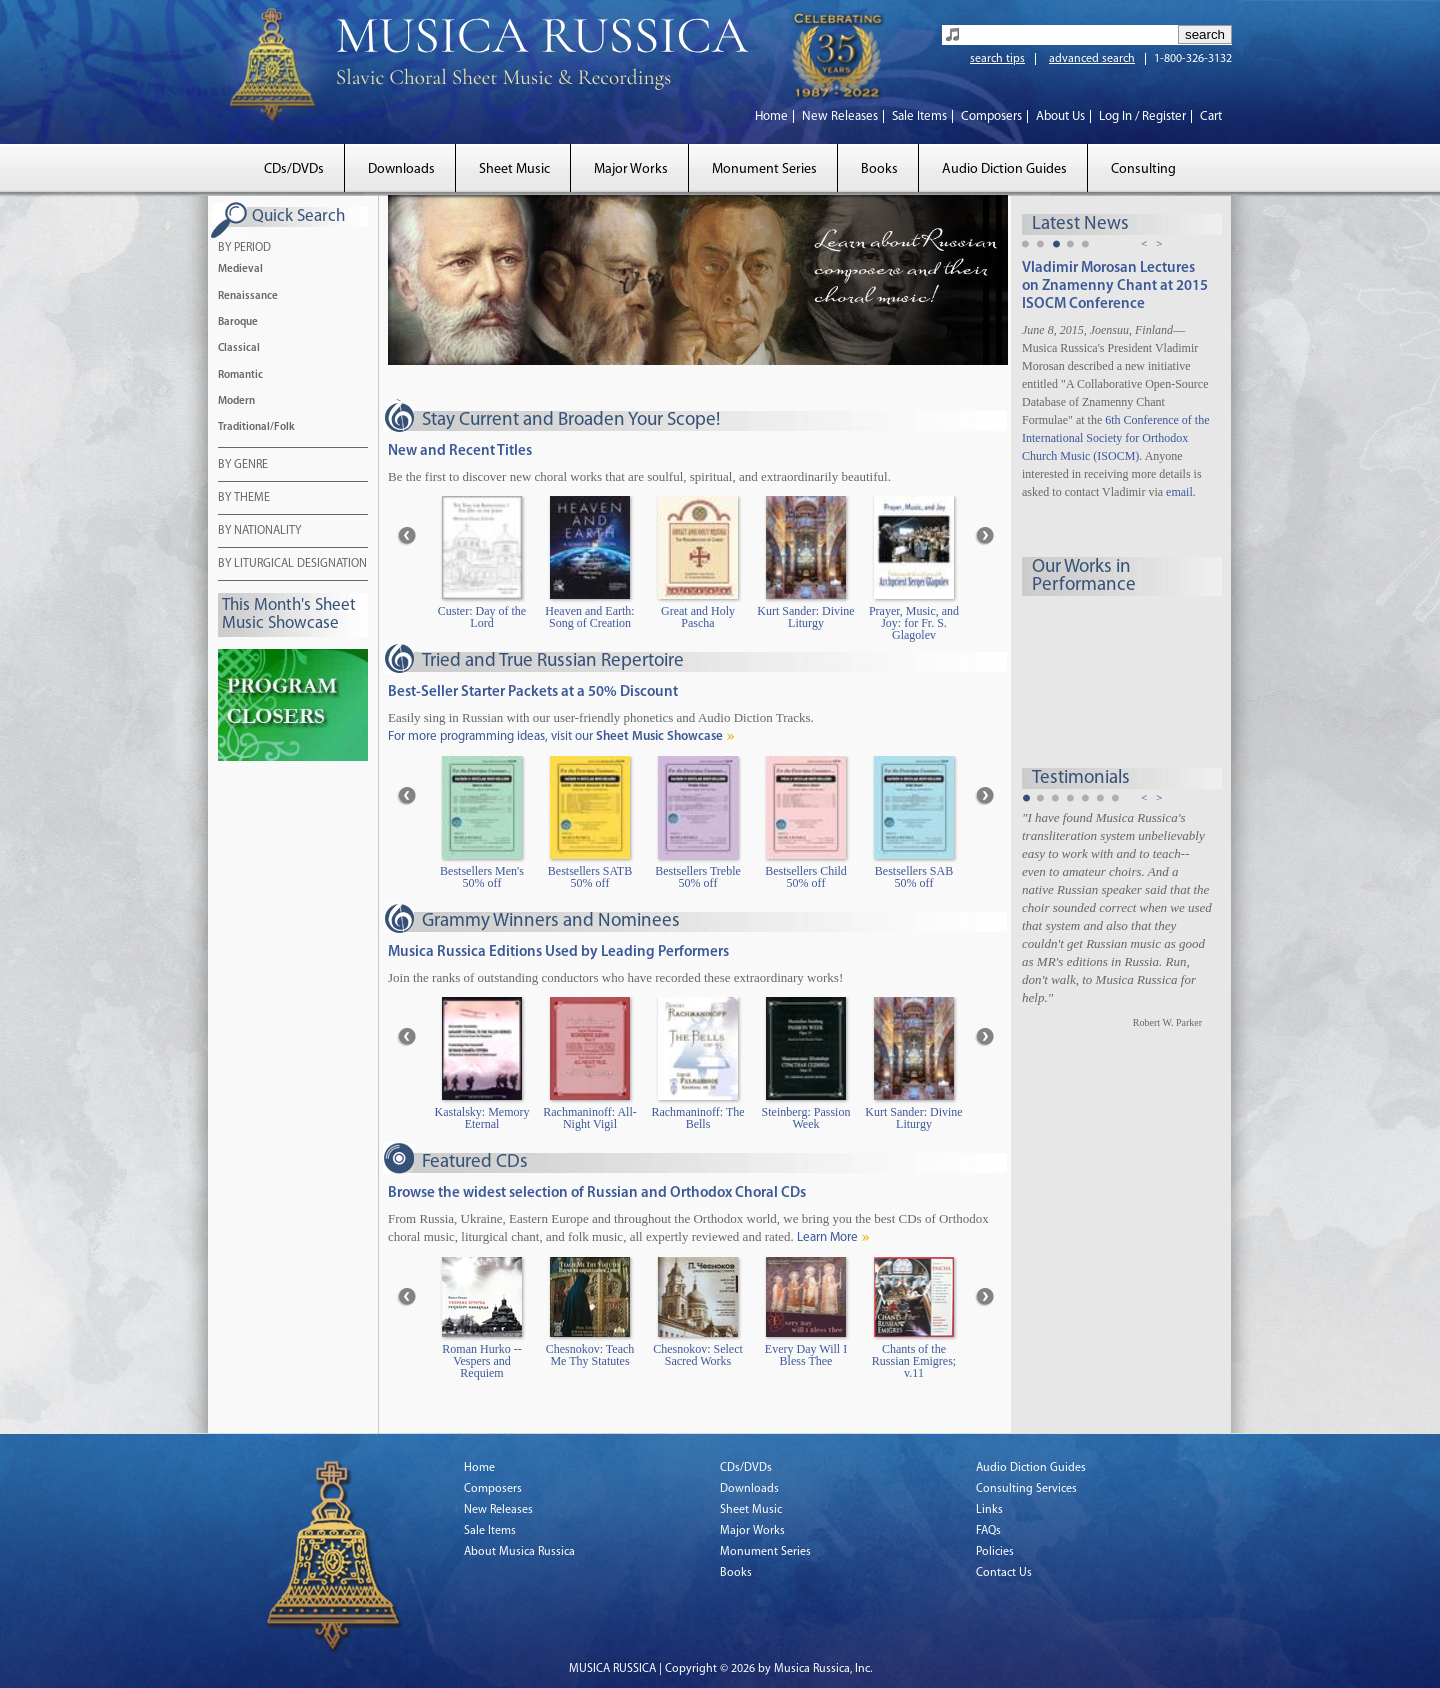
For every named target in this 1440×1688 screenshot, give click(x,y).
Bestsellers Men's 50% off (482, 877)
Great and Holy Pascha (698, 617)
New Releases (840, 116)
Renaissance (248, 296)
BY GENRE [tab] (243, 466)
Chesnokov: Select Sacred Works (698, 1355)
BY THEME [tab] (244, 499)
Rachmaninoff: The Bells (697, 1118)
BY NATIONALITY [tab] (259, 532)
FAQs (988, 1531)
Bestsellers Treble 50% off (698, 877)
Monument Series (764, 169)
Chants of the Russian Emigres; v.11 (914, 1361)
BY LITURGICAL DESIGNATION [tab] (292, 565)
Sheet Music (514, 169)
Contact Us (1004, 1573)
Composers (991, 116)
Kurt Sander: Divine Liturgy (805, 617)
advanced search (1092, 59)
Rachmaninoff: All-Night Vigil (589, 1118)
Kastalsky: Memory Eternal (482, 1118)
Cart (1211, 116)
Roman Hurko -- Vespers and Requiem (481, 1361)
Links (989, 1510)
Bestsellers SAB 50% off (914, 877)
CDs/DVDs (294, 169)
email (1179, 492)
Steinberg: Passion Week (806, 1118)
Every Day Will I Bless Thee (806, 1355)
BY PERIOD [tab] (244, 249)
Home (771, 116)
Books (879, 169)
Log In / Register (1142, 116)
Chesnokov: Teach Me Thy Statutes (590, 1355)
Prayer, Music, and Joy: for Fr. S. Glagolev (914, 623)
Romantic (240, 375)
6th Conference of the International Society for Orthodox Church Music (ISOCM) (1116, 438)
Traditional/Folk (256, 427)
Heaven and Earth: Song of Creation (589, 617)
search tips (997, 59)
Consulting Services (1026, 1489)
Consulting (1143, 169)
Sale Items (919, 116)
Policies (995, 1552)
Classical (239, 348)
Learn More (827, 1237)
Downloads (401, 169)
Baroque (238, 322)
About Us (1060, 116)
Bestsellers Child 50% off (806, 877)
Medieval (240, 269)
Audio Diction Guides (1004, 169)
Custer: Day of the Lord (482, 617)
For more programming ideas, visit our (555, 736)
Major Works (631, 169)
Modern (236, 401)
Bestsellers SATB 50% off (590, 877)
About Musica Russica (519, 1552)
